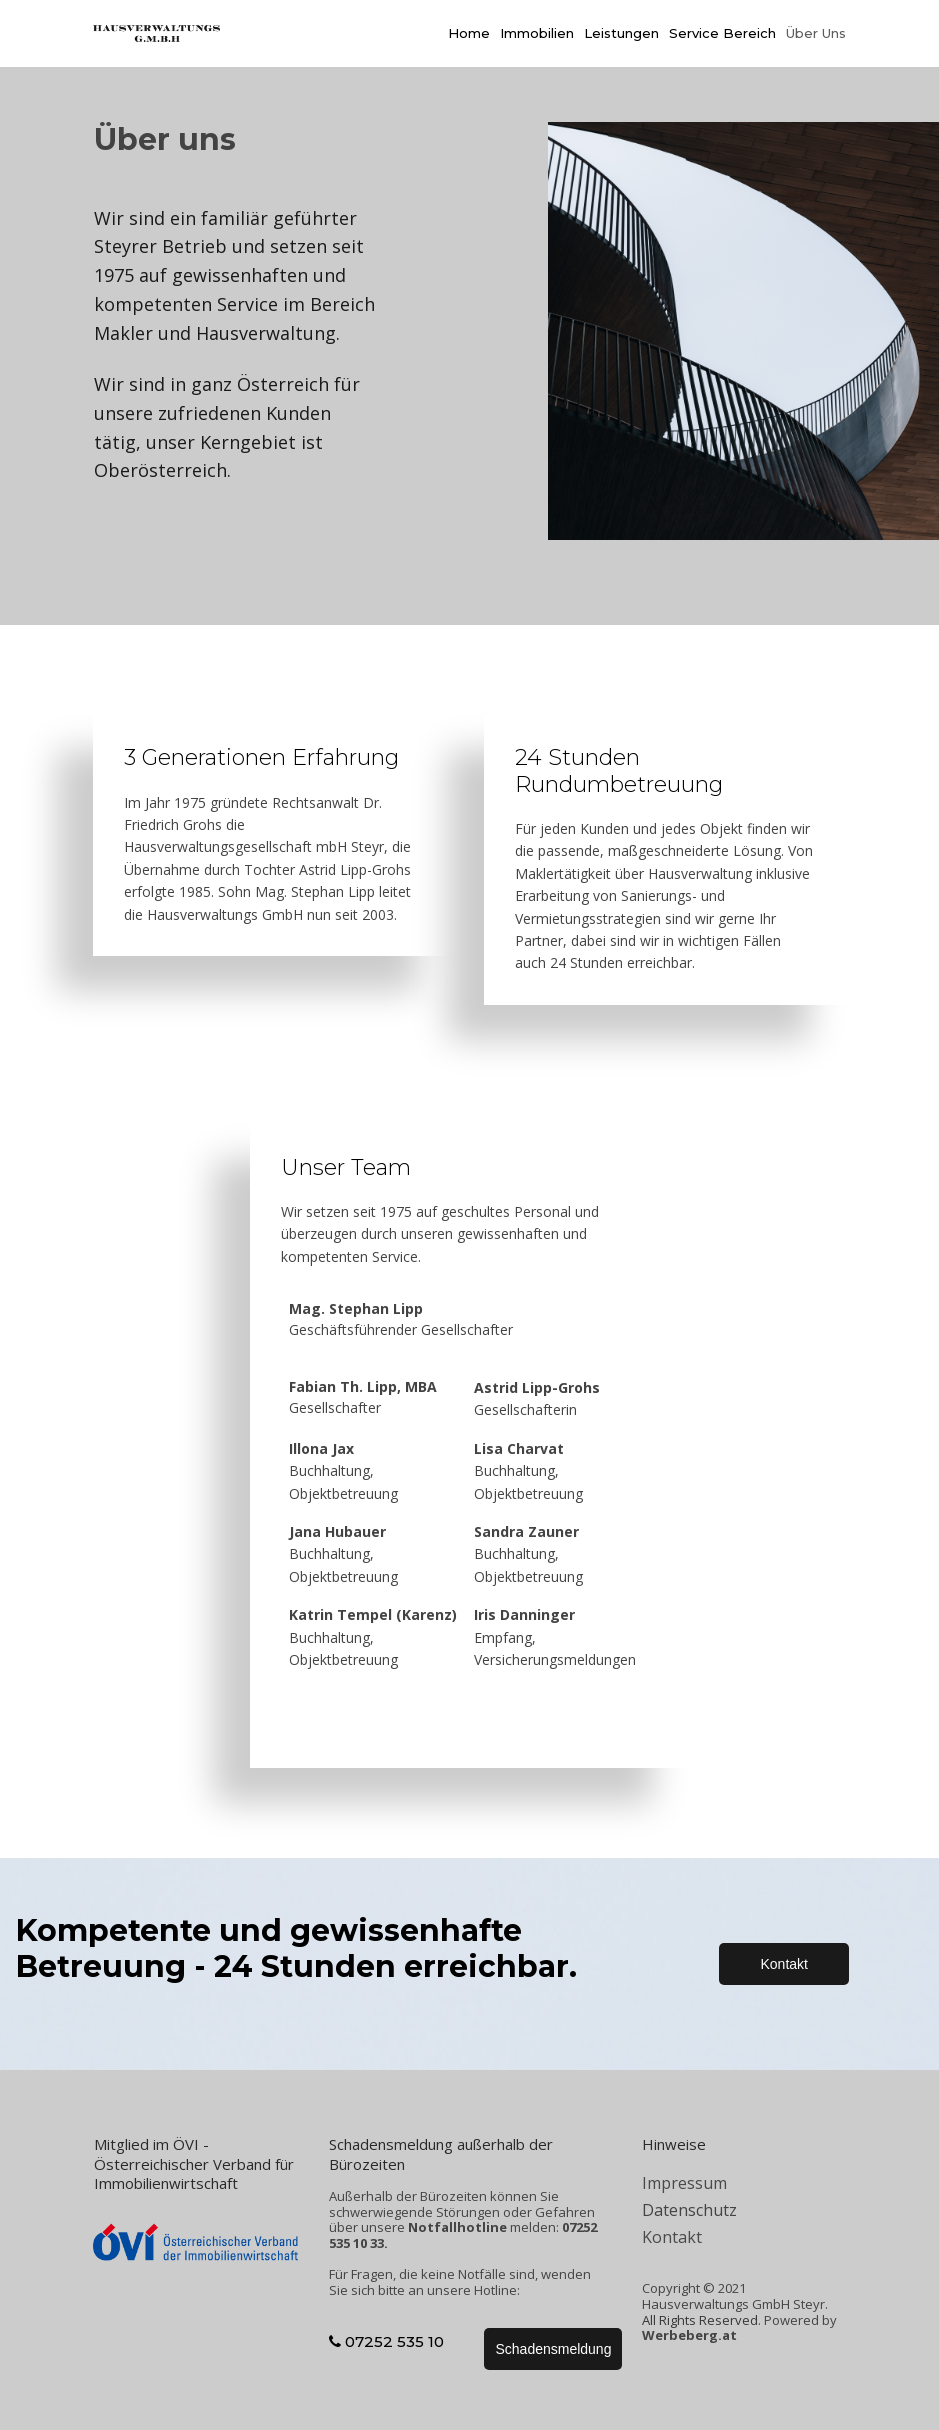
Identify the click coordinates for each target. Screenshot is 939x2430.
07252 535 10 (386, 2341)
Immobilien (537, 33)
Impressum (684, 2183)
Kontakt (672, 2237)
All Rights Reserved (700, 2320)
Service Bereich (722, 33)
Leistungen (621, 33)
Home (469, 33)
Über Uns (816, 33)
